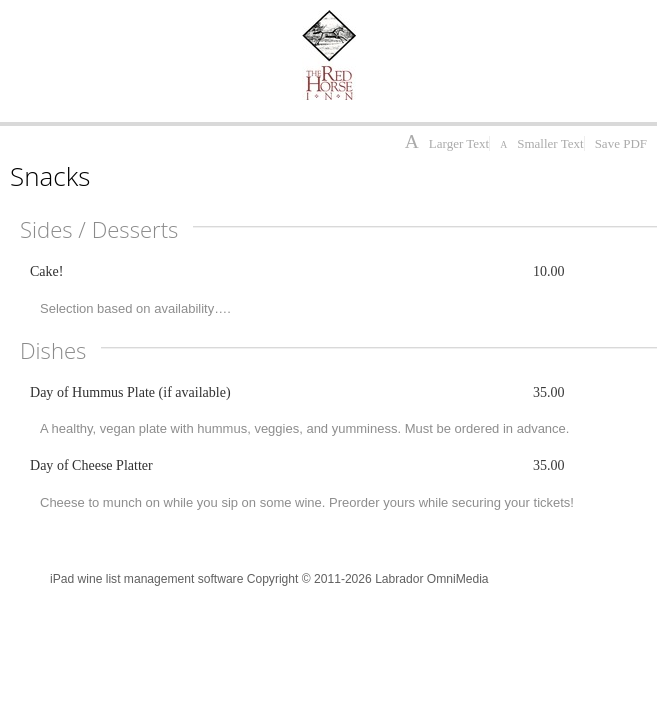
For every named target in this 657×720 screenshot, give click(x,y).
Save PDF (621, 143)
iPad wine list (85, 579)
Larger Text (447, 143)
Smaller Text (541, 143)
